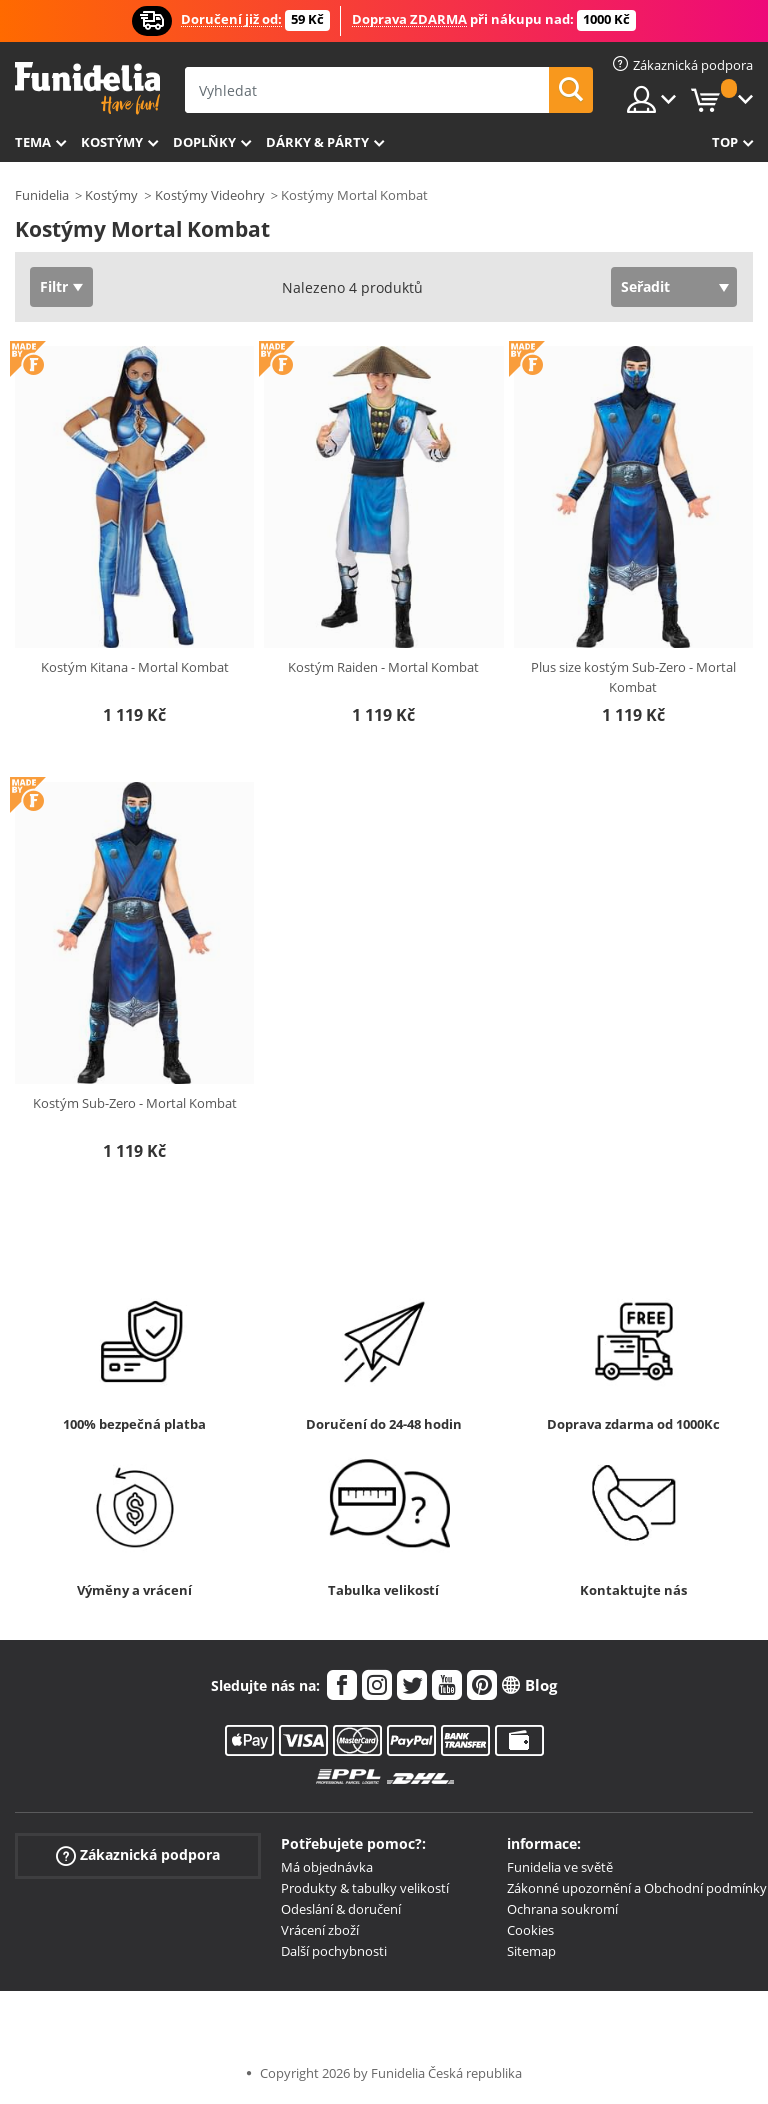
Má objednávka (327, 1867)
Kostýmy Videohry (210, 195)
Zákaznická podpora (138, 1855)
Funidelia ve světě (560, 1867)
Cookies (530, 1930)
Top (725, 142)
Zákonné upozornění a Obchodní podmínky (637, 1888)
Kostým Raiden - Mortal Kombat (383, 667)
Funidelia (42, 195)
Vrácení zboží (320, 1930)
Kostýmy (112, 142)
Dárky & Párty (317, 142)
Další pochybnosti (334, 1951)
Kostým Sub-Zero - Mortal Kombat (135, 1103)
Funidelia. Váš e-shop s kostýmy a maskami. (87, 88)
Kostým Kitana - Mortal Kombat (135, 667)
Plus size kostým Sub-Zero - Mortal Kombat (633, 677)
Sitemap (531, 1951)
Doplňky (204, 142)
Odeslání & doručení (341, 1909)
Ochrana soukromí (562, 1909)
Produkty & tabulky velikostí (365, 1888)
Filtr (54, 286)
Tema (33, 142)
